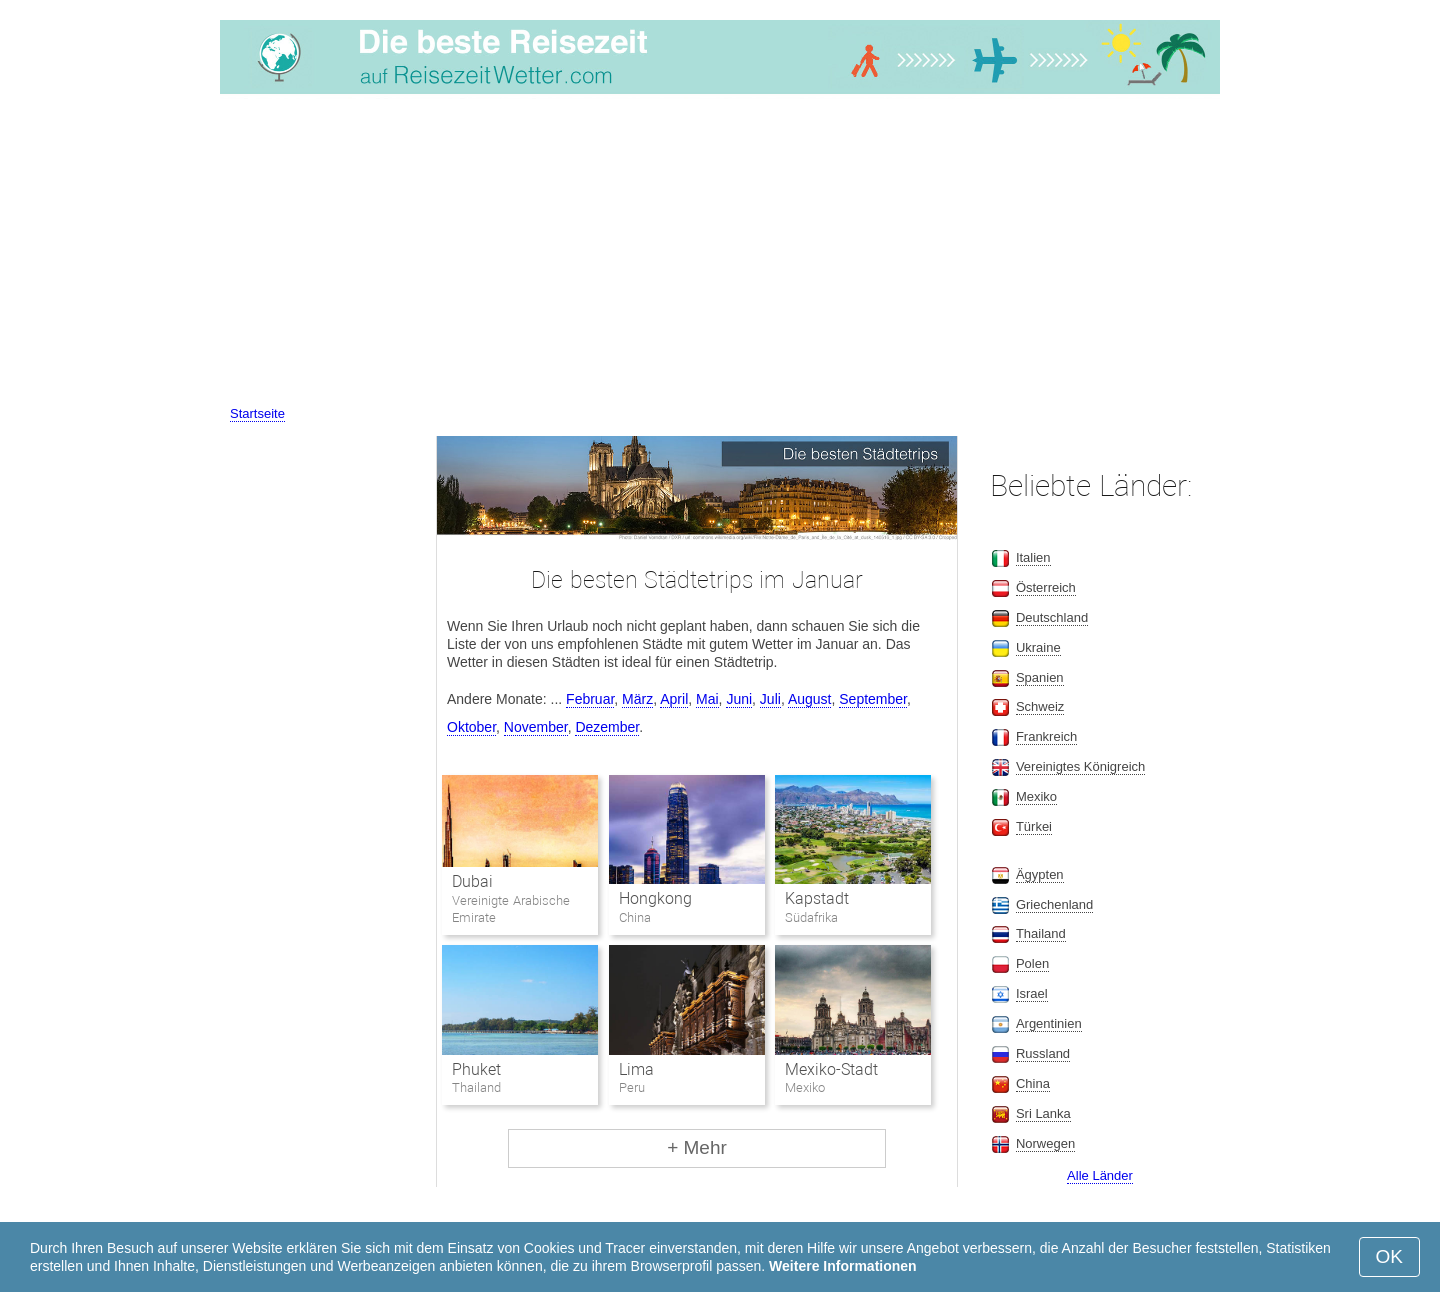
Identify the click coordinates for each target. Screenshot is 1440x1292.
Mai (707, 699)
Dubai (472, 881)
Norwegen (1045, 1143)
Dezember (607, 727)
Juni (739, 699)
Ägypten (1040, 874)
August (810, 699)
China (1033, 1083)
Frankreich (1046, 736)
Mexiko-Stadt (831, 1069)
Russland (1043, 1053)
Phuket (476, 1069)
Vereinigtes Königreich (1080, 766)
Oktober (471, 727)
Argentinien (1049, 1023)
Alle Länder (1100, 1175)
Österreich (1046, 587)
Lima (636, 1069)
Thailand (1041, 933)
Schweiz (1040, 706)
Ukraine (1038, 647)
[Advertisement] (720, 253)
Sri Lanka (1043, 1113)
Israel (1032, 993)
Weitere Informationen (843, 1266)
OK (1389, 1256)
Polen (1032, 963)
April (674, 699)
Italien (1033, 557)
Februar (590, 699)
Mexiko (1036, 796)
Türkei (1034, 826)
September (873, 699)
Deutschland (1052, 617)
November (536, 727)
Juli (770, 699)
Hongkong (655, 898)
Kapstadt (817, 898)
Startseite (257, 413)
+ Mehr (697, 1147)
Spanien (1040, 677)
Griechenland (1054, 904)
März (637, 699)
